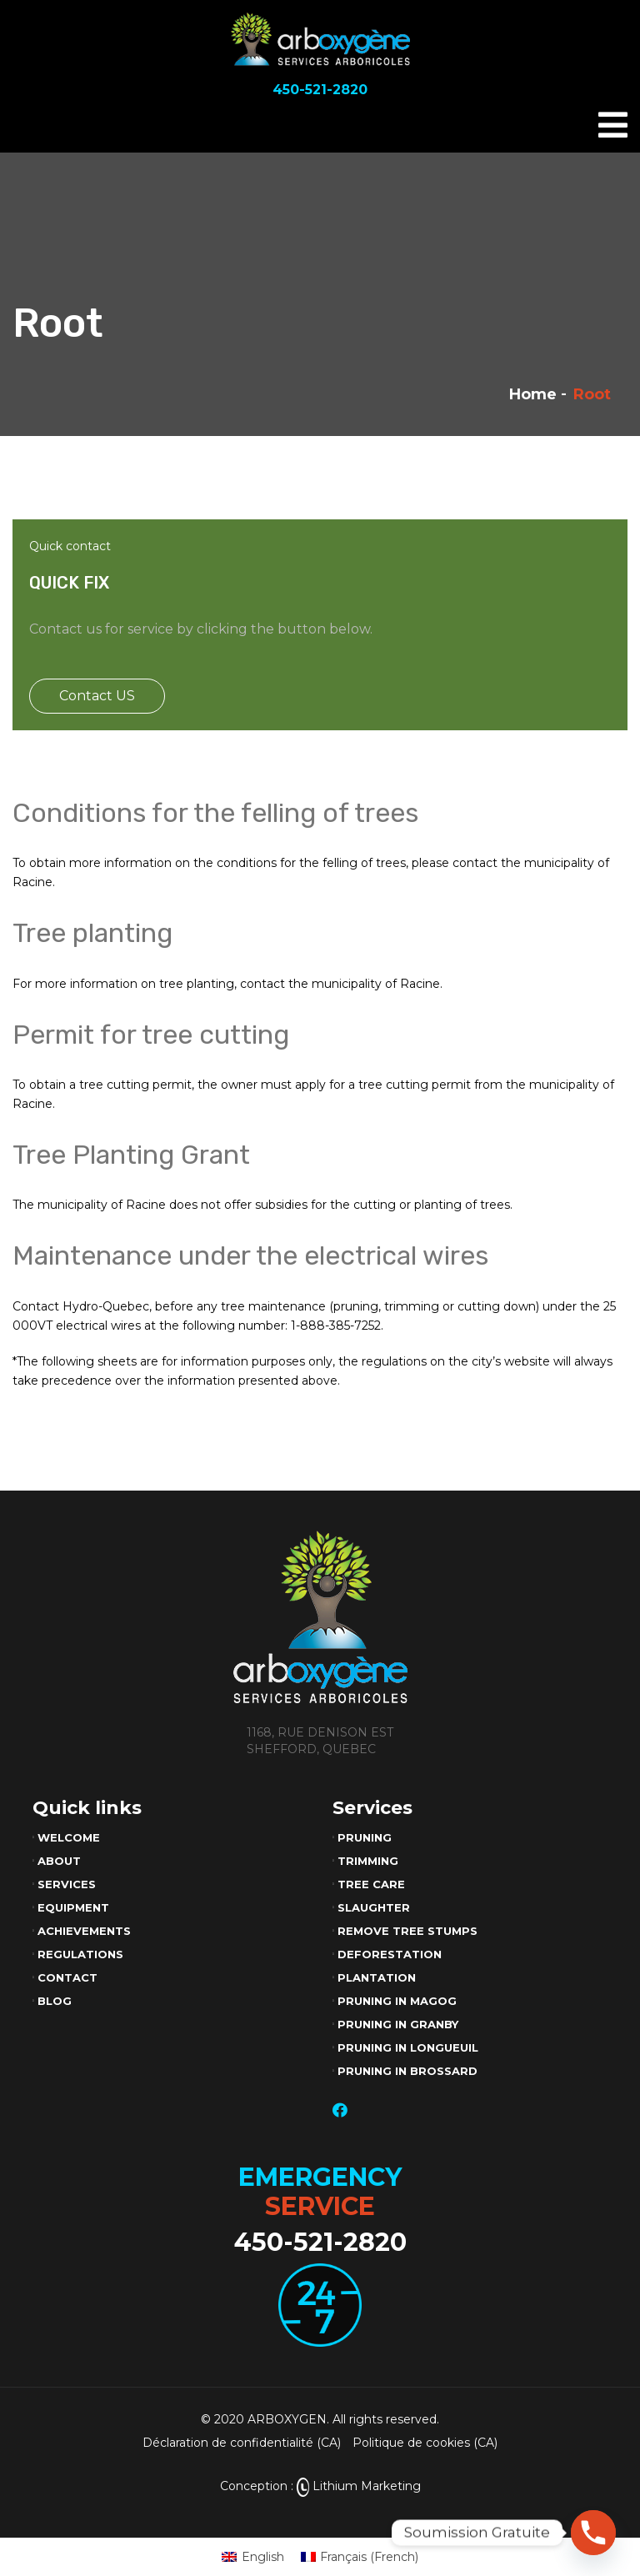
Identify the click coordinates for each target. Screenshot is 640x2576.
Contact (68, 1977)
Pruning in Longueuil (408, 2047)
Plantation (377, 1977)
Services (67, 1884)
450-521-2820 (320, 2242)
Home (533, 394)
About (59, 1860)
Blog (55, 2000)
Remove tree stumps (408, 1930)
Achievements (84, 1930)
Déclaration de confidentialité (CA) (241, 2442)
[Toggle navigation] (613, 125)
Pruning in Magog (397, 2000)
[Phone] (593, 2532)
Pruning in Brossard (408, 2070)
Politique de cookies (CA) (425, 2442)
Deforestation (390, 1954)
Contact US (97, 696)
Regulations (80, 1954)
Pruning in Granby (398, 2024)
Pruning (365, 1837)
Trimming (368, 1860)
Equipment (73, 1907)
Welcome (69, 1837)
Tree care (371, 1884)
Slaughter (374, 1907)
